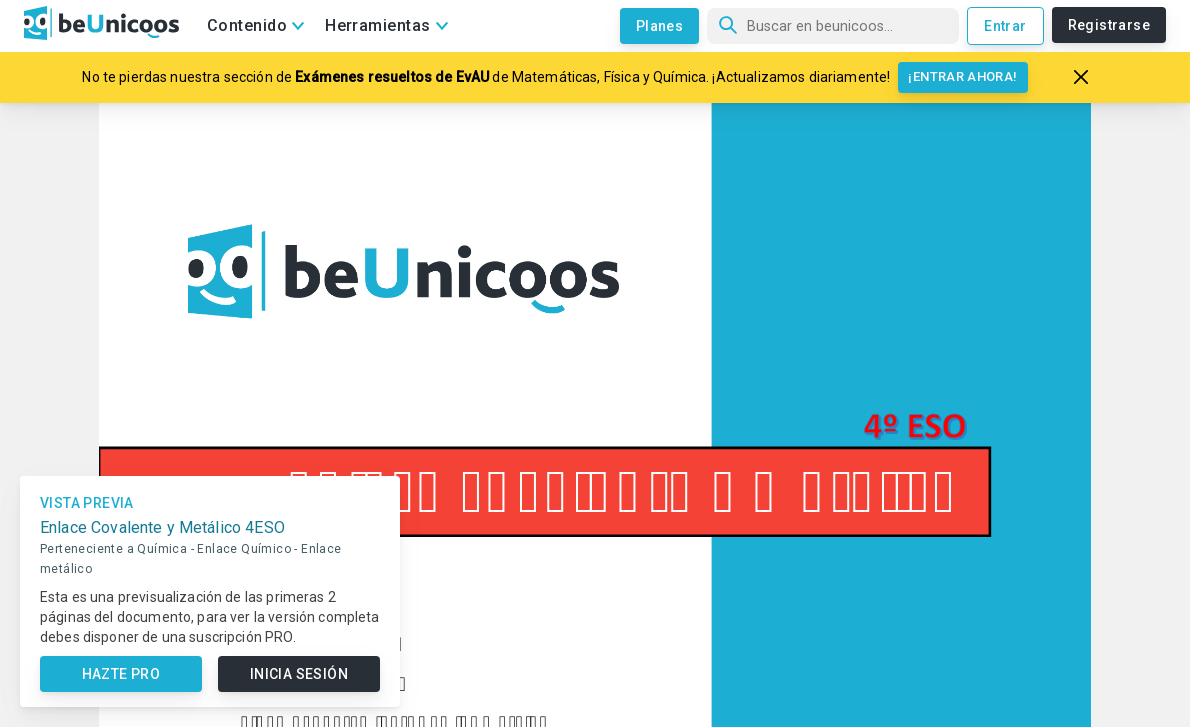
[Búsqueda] (833, 26)
